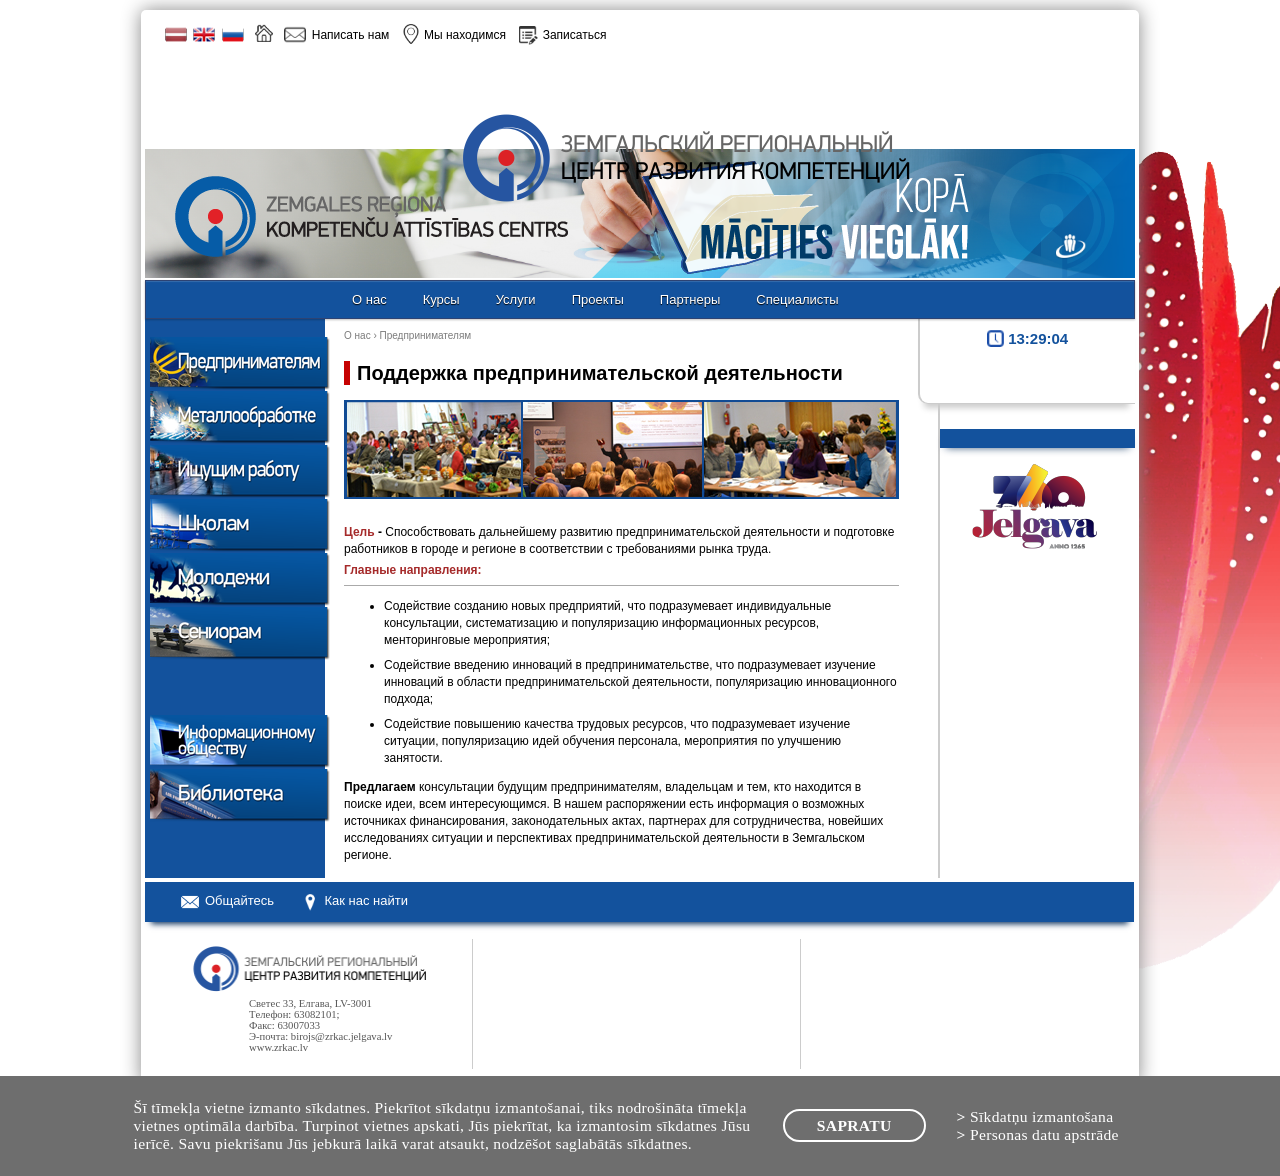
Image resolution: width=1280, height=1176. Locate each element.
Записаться (575, 35)
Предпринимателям (426, 335)
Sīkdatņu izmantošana (1042, 1116)
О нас (357, 335)
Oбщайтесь (239, 900)
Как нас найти (366, 900)
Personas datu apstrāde (1044, 1134)
